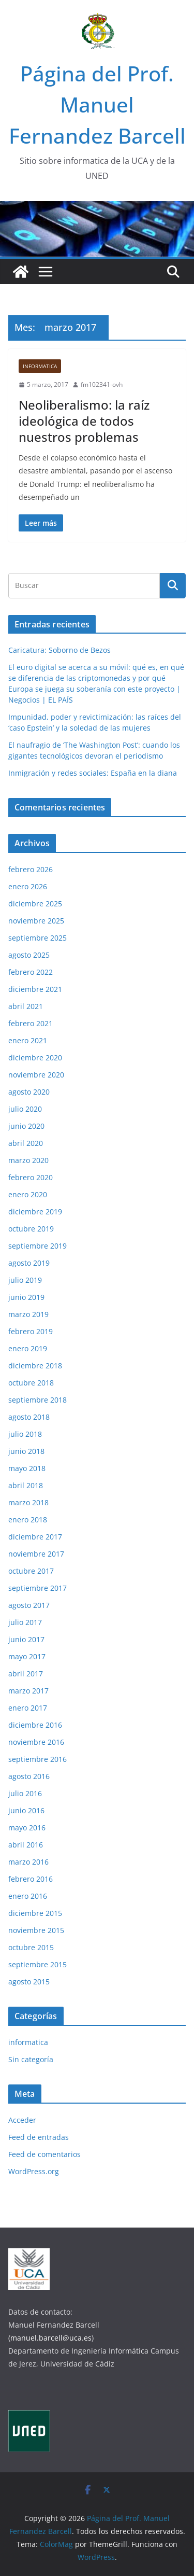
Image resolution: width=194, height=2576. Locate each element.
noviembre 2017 (36, 1554)
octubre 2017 (31, 1571)
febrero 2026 (30, 869)
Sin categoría (30, 2059)
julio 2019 (25, 1280)
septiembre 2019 (37, 1246)
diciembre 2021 (35, 989)
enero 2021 (27, 1040)
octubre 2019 (31, 1229)
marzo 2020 (28, 1160)
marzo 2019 (28, 1314)
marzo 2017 (28, 1691)
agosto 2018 (29, 1417)
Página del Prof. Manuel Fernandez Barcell (97, 104)
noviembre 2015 (36, 1930)
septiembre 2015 (37, 1964)
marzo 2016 (28, 1862)
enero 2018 (27, 1519)
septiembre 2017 (37, 1588)
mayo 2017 (27, 1656)
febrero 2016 (30, 1879)
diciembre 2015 (35, 1913)
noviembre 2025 (36, 921)
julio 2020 (25, 1109)
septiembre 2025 (37, 938)
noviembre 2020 (36, 1075)
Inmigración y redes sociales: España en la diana (92, 773)
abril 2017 (25, 1673)
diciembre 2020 (35, 1057)
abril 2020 (25, 1143)
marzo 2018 (28, 1502)
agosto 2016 (29, 1776)
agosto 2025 (29, 955)
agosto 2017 (29, 1605)
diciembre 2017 (35, 1537)
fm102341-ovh (102, 384)
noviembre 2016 (36, 1742)
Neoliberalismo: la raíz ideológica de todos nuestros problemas (84, 420)
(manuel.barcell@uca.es (50, 2338)
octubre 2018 (31, 1383)
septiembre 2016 (37, 1759)
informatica (40, 366)
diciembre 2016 (35, 1725)
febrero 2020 (30, 1177)
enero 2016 (27, 1896)
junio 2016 (26, 1810)
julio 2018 (25, 1434)
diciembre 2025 (35, 903)
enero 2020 (27, 1194)
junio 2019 (26, 1297)
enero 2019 (27, 1348)
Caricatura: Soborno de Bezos (59, 650)
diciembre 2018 (35, 1365)
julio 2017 (25, 1622)
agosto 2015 (29, 1981)
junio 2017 (26, 1639)
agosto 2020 (29, 1092)
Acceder (22, 2120)
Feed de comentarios (44, 2154)
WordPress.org (33, 2171)
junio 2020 (26, 1126)
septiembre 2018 (37, 1400)
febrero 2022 (30, 972)
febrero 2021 (30, 1023)
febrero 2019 (30, 1331)
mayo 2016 (27, 1827)
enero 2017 (27, 1708)
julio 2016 (25, 1793)
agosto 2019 (29, 1263)
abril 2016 (25, 1845)
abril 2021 (25, 1006)
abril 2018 (25, 1485)
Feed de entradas (38, 2137)
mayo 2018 (27, 1468)
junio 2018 (26, 1451)
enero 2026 (27, 886)
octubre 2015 (31, 1947)
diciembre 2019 (35, 1211)
